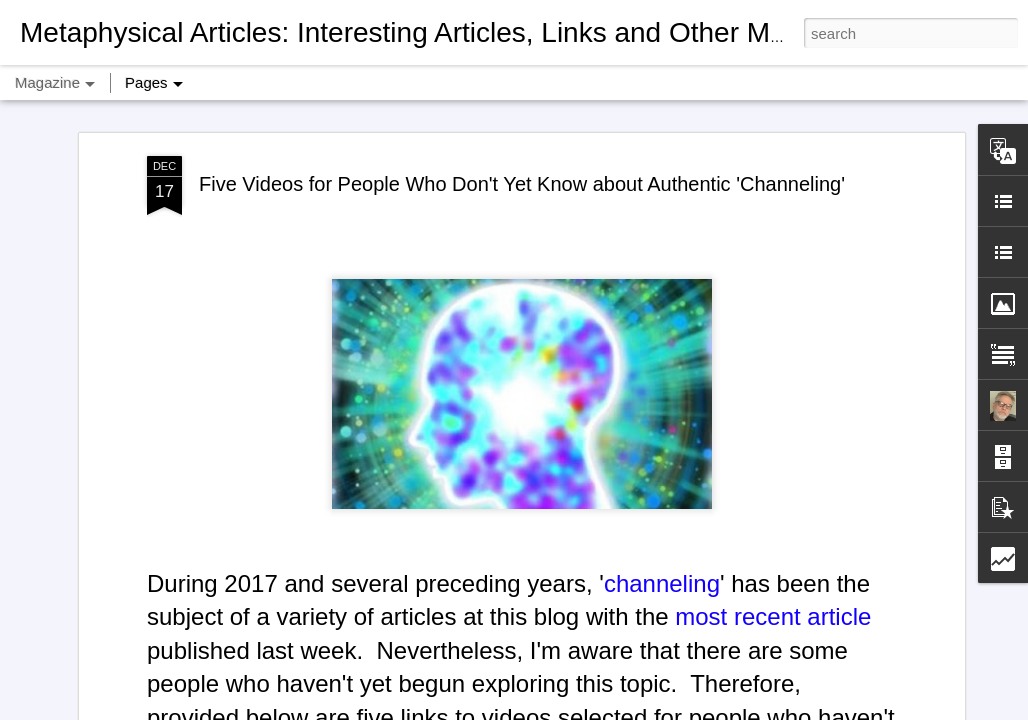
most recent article (773, 602)
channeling (662, 569)
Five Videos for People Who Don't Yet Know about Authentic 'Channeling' (522, 170)
